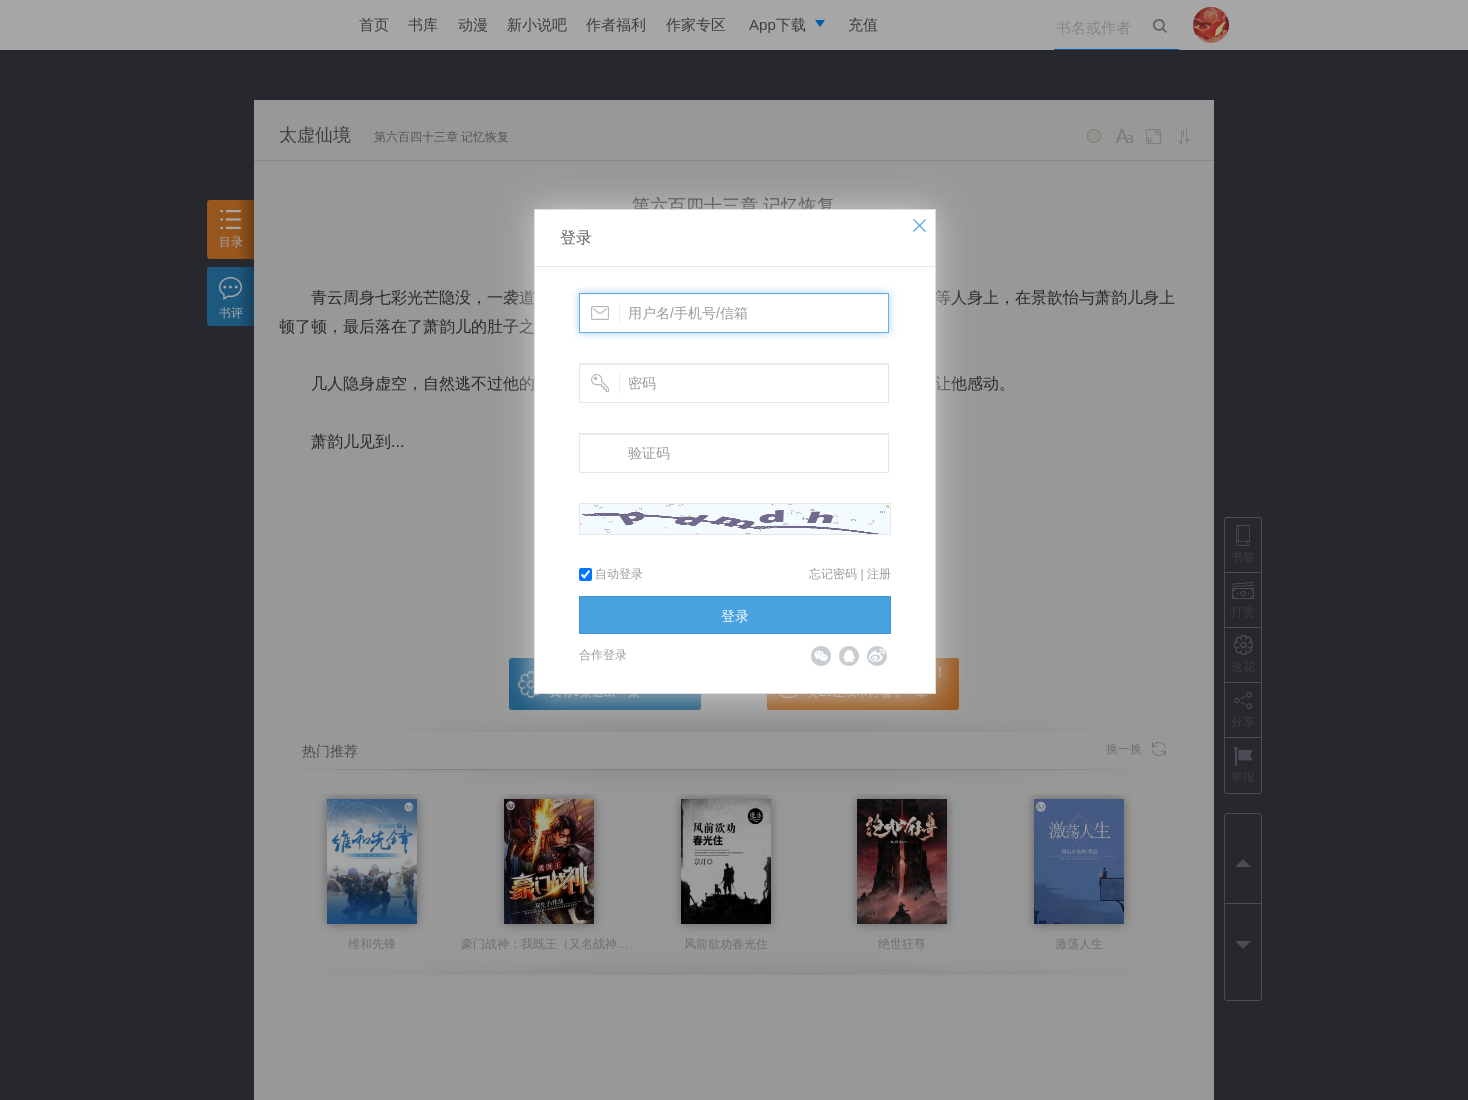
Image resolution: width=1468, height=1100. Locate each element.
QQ (849, 656)
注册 (879, 574)
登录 (576, 237)
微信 (821, 656)
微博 (877, 656)
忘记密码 (833, 574)
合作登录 (603, 655)
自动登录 (611, 574)
